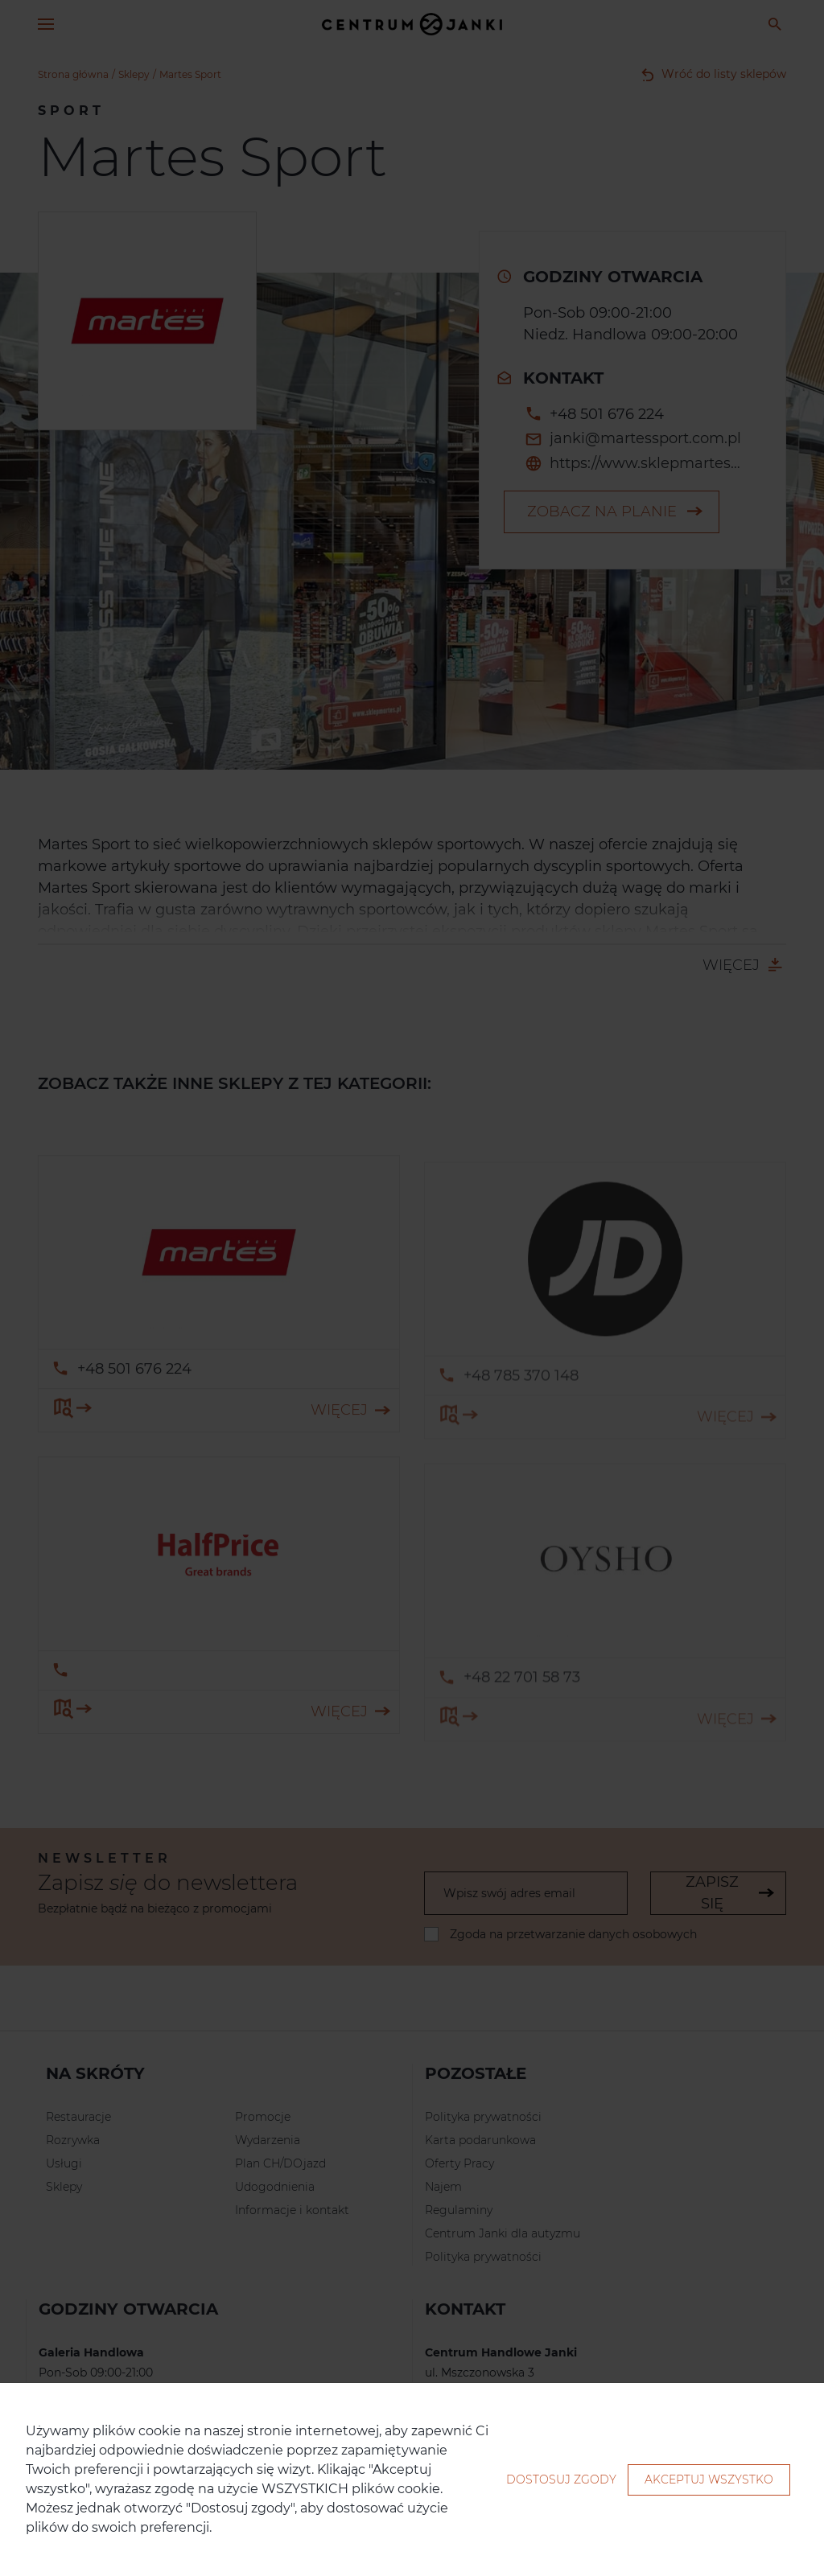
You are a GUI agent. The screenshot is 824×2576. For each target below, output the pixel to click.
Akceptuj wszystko (709, 2479)
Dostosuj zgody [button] (561, 2479)
